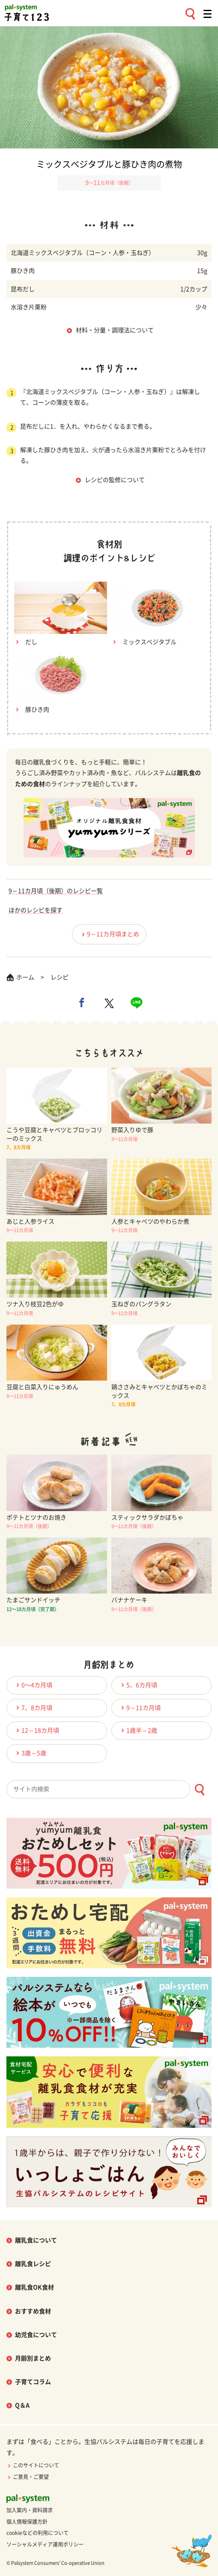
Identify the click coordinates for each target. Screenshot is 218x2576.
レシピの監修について (115, 480)
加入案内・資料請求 (29, 2510)
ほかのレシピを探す (36, 910)
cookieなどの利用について (37, 2532)
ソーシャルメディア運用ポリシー (45, 2544)
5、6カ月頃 (138, 1685)
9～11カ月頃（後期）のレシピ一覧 (56, 891)
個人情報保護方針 (27, 2521)
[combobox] (109, 1789)
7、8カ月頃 (33, 1707)
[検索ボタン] (199, 1789)
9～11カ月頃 (140, 1707)
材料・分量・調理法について (115, 330)
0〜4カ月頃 (33, 1685)
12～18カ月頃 (36, 1730)
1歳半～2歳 (138, 1730)
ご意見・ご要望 (27, 2476)
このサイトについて (32, 2465)
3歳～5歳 (30, 1753)
